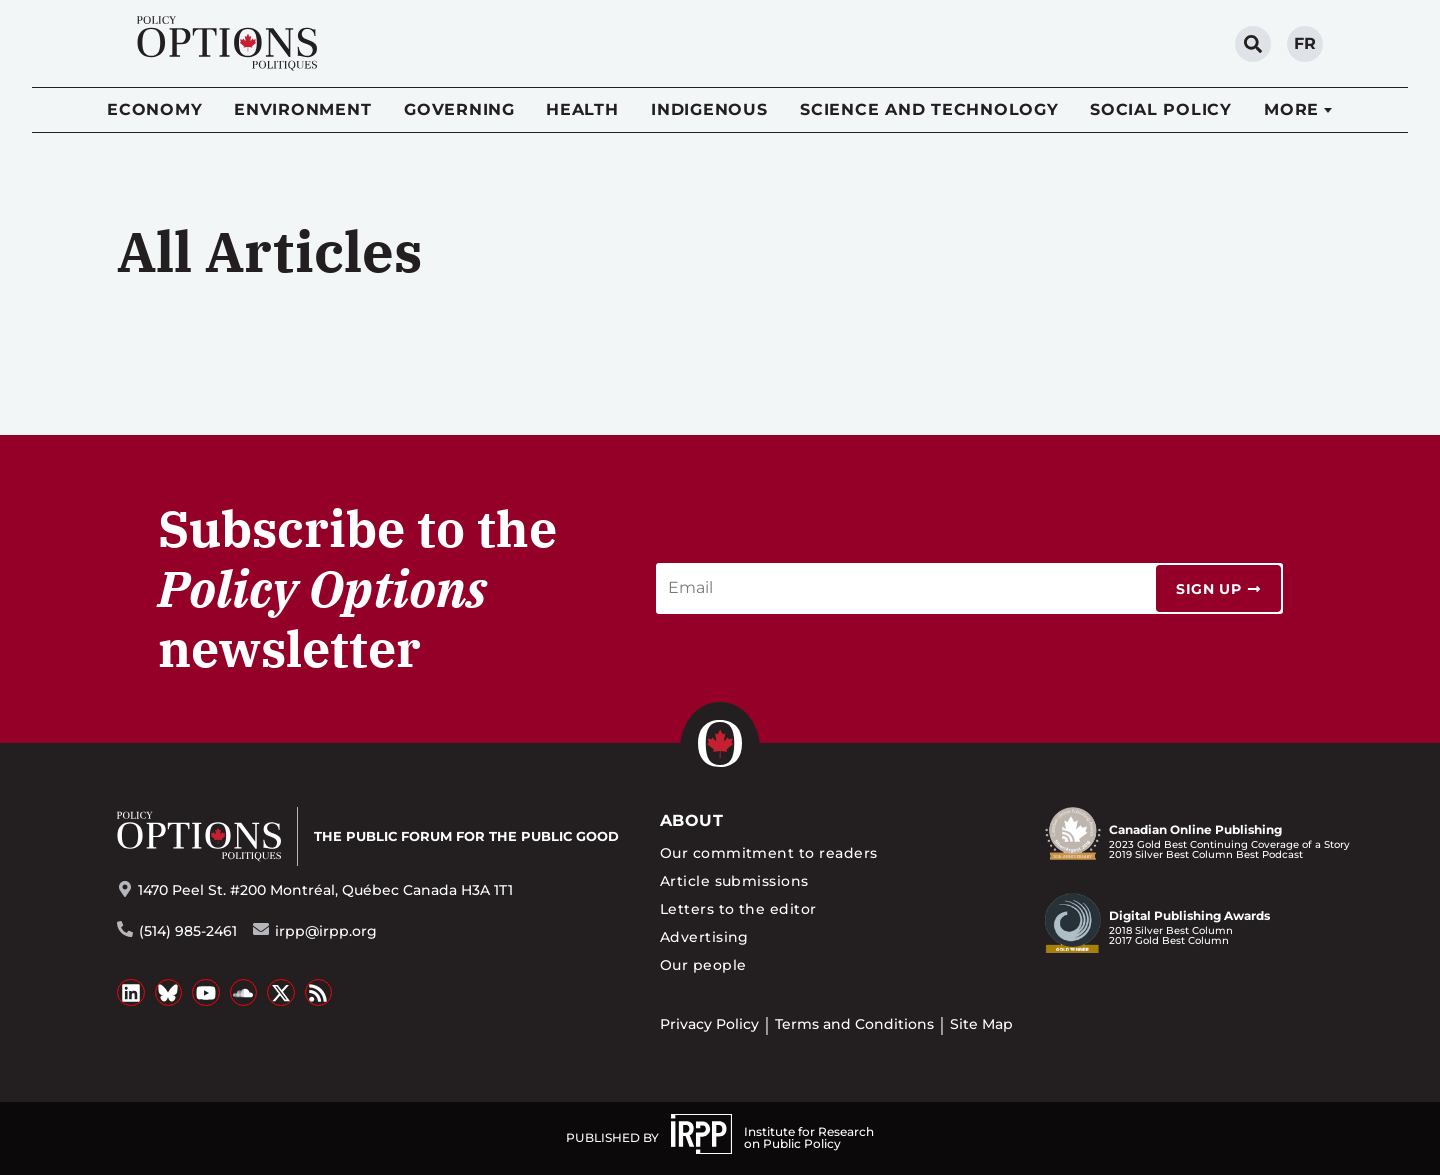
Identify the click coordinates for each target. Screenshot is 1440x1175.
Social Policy (1161, 109)
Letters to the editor (738, 909)
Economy (154, 109)
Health (582, 109)
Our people (703, 965)
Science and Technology (929, 109)
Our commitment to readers (769, 853)
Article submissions (734, 881)
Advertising (704, 937)
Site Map (981, 1024)
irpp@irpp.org (326, 931)
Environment (302, 109)
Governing (459, 109)
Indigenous (709, 109)
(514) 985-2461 (188, 931)
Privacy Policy (709, 1024)
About (691, 820)
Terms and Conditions (854, 1024)
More (1291, 109)
